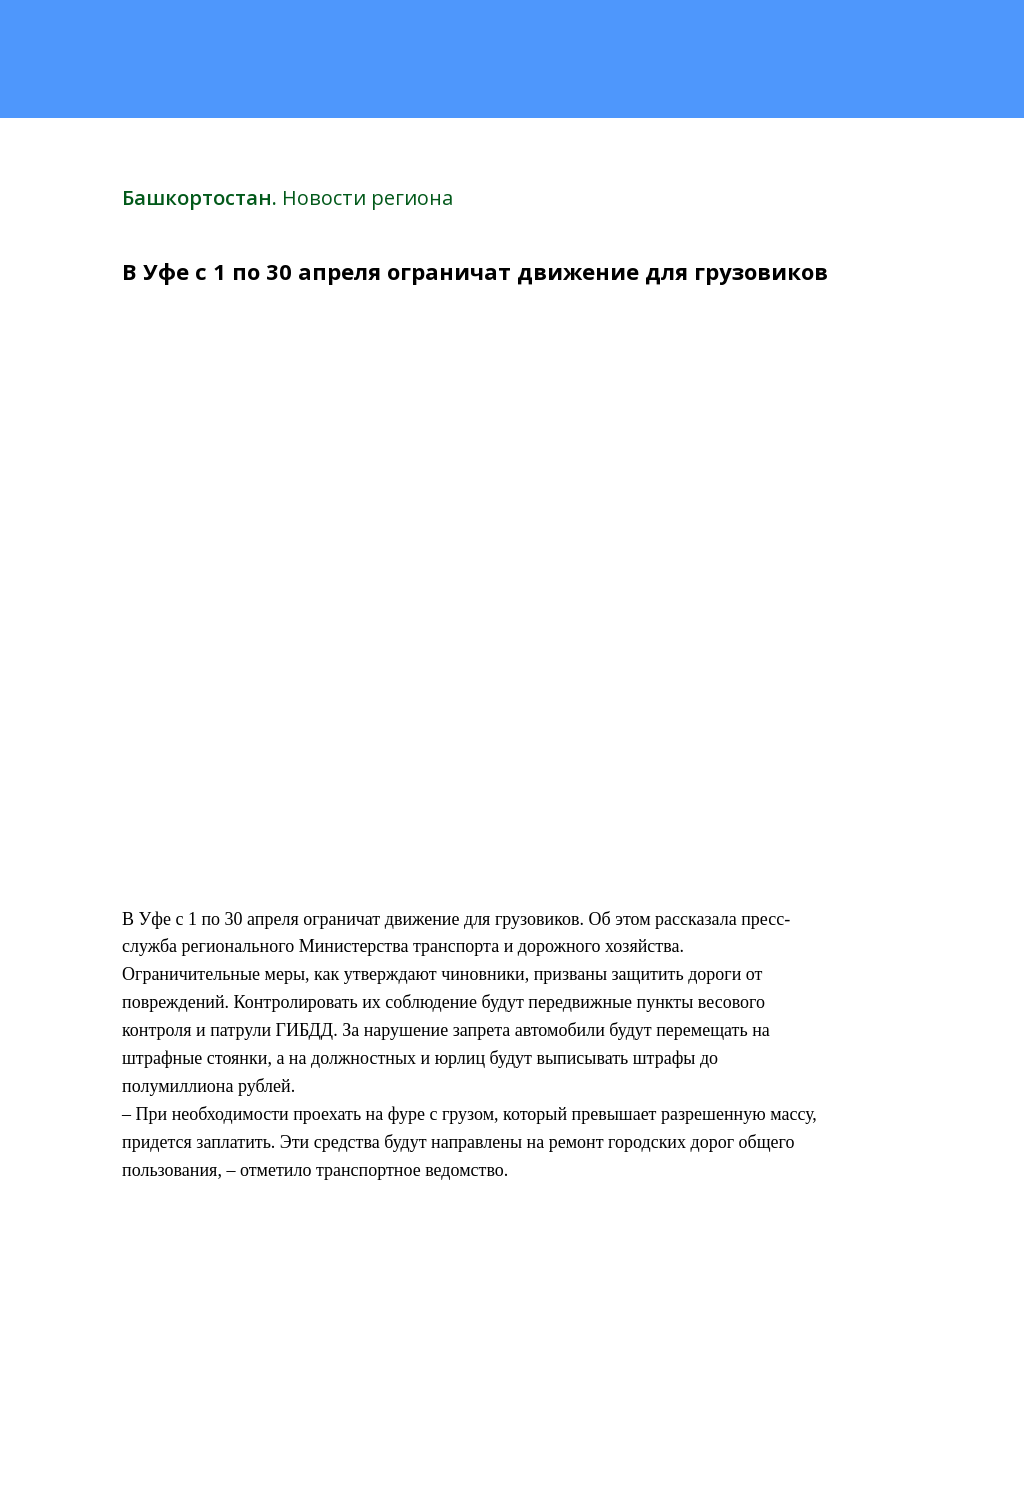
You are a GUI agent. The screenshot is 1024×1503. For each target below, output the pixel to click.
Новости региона (367, 197)
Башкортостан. (202, 197)
